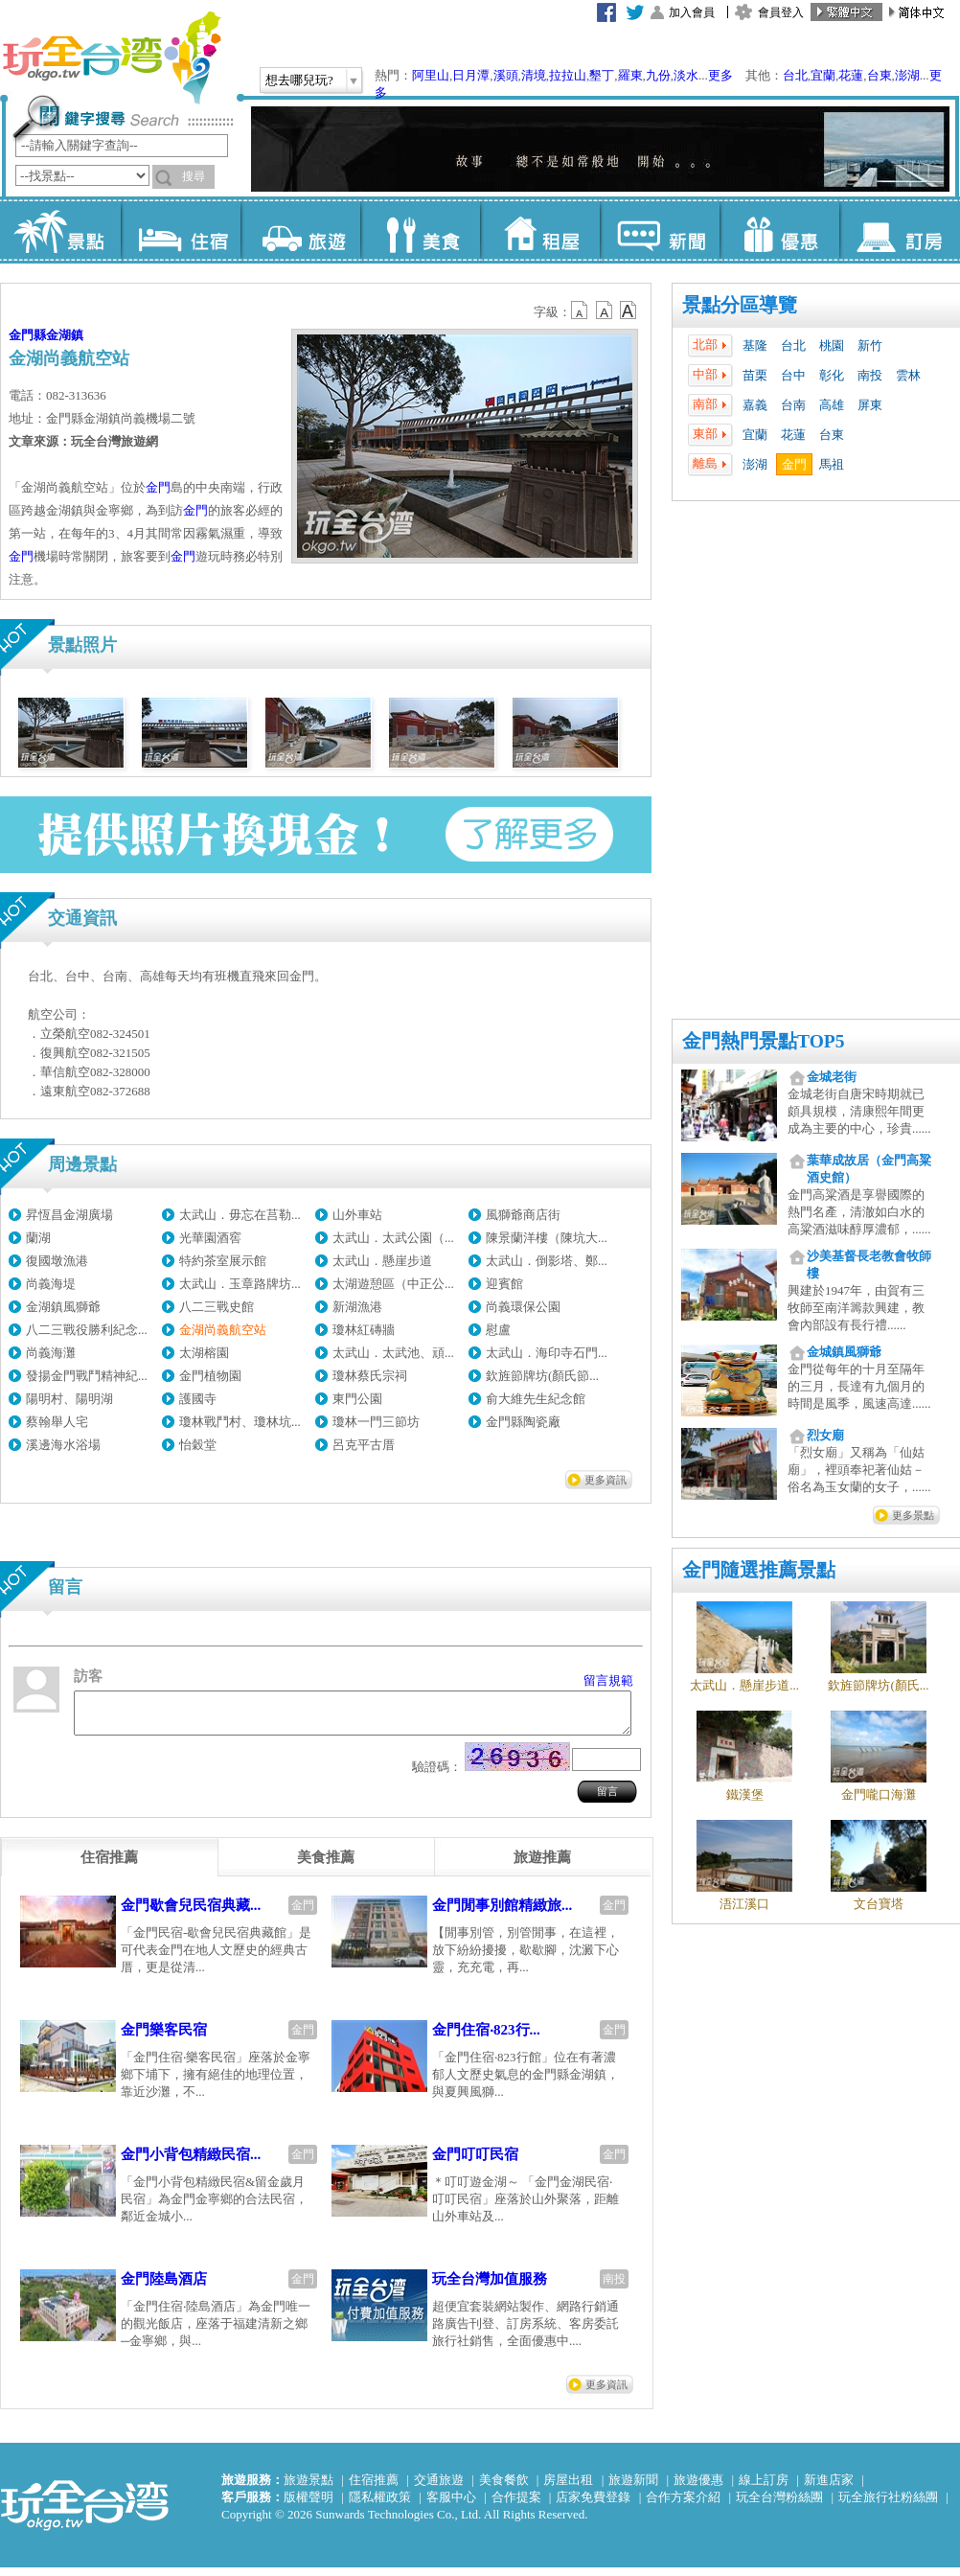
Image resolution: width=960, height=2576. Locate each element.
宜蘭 (823, 75)
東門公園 (357, 1399)
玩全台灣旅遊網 (111, 57)
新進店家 (829, 2488)
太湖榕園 (204, 1353)
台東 (879, 75)
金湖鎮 (64, 335)
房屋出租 (568, 2488)
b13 (604, 310)
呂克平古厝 (363, 1445)
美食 (420, 230)
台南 (793, 405)
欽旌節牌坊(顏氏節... (542, 1375)
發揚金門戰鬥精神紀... (87, 1375)
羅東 (630, 75)
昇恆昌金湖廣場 (69, 1215)
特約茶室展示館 (222, 1261)
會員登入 (781, 12)
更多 (720, 75)
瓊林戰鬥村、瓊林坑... (240, 1421)
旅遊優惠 (698, 2488)
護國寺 (198, 1399)
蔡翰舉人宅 (57, 1421)
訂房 (899, 230)
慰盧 (498, 1329)
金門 (794, 464)
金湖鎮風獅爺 (63, 1307)
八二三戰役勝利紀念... (87, 1329)
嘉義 (755, 405)
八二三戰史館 (216, 1307)
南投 (869, 375)
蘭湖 (38, 1237)
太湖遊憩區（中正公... (393, 1283)
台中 (793, 375)
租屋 (540, 230)
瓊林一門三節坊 (376, 1421)
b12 (580, 310)
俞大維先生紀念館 (535, 1399)
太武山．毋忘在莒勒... (240, 1215)
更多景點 (913, 1515)
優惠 (779, 230)
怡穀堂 (198, 1445)
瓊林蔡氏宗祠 (369, 1375)
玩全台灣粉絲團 (779, 2505)
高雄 (831, 405)
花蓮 (850, 75)
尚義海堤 (51, 1283)
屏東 (869, 405)
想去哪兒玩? (299, 80)
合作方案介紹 (683, 2505)
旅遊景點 (308, 2488)
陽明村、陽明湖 (69, 1399)
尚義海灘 (51, 1353)
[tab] (109, 1866)
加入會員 (692, 12)
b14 (628, 310)
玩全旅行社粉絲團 (888, 2505)
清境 (533, 75)
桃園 (831, 345)
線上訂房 (764, 2488)
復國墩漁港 (57, 1261)
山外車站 (357, 1215)
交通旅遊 (439, 2488)
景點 (61, 230)
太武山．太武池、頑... (393, 1353)
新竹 (869, 345)
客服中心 (451, 2505)
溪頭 (505, 75)
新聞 (660, 230)
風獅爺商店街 (523, 1215)
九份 (658, 75)
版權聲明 (308, 2505)
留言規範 (608, 1680)
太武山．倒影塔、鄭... (546, 1261)
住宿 (180, 230)
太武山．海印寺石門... (546, 1353)
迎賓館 (504, 1283)
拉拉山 (567, 75)
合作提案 (516, 2505)
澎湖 (907, 75)
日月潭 (471, 75)
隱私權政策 (380, 2505)
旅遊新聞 (633, 2488)
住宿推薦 (374, 2488)
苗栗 (755, 375)
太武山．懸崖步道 (382, 1261)
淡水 (686, 75)
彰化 (831, 375)
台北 (795, 75)
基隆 (755, 345)
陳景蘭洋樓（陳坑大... (546, 1237)
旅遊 (300, 230)
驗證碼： (437, 1775)
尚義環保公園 (523, 1307)
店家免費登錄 (593, 2505)
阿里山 (430, 75)
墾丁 (601, 75)
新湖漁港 (357, 1307)
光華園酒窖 (210, 1237)
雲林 (908, 375)
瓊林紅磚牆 (363, 1329)
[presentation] (109, 1866)
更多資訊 (605, 1479)
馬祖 (831, 464)
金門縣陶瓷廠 (523, 1421)
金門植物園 (210, 1375)
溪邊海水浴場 (63, 1445)
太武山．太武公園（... (393, 1237)
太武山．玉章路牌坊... (240, 1283)
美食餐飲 (504, 2488)
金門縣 (27, 335)
